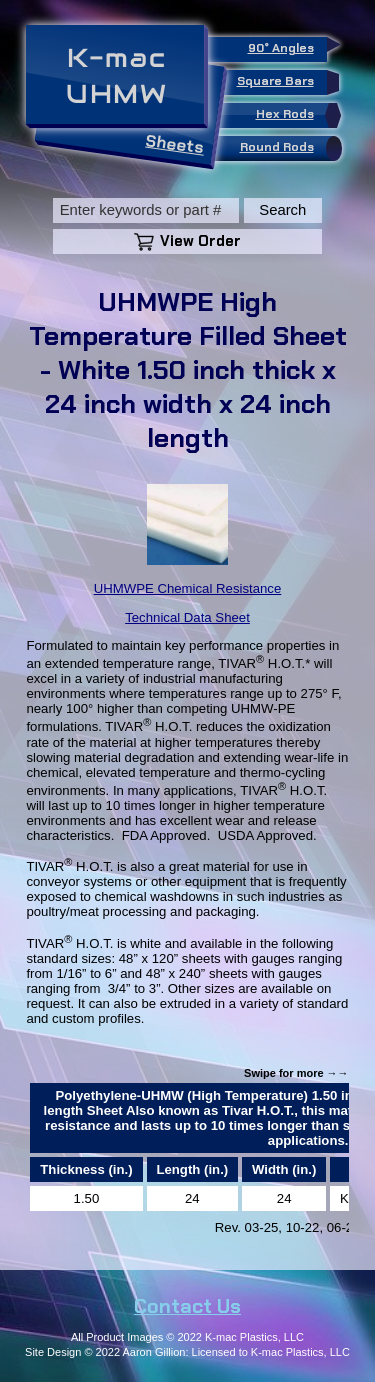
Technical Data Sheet (187, 617)
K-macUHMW (117, 76)
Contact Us (187, 1306)
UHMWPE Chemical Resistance (188, 588)
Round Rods (287, 148)
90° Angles (287, 46)
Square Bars (282, 82)
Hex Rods (295, 115)
